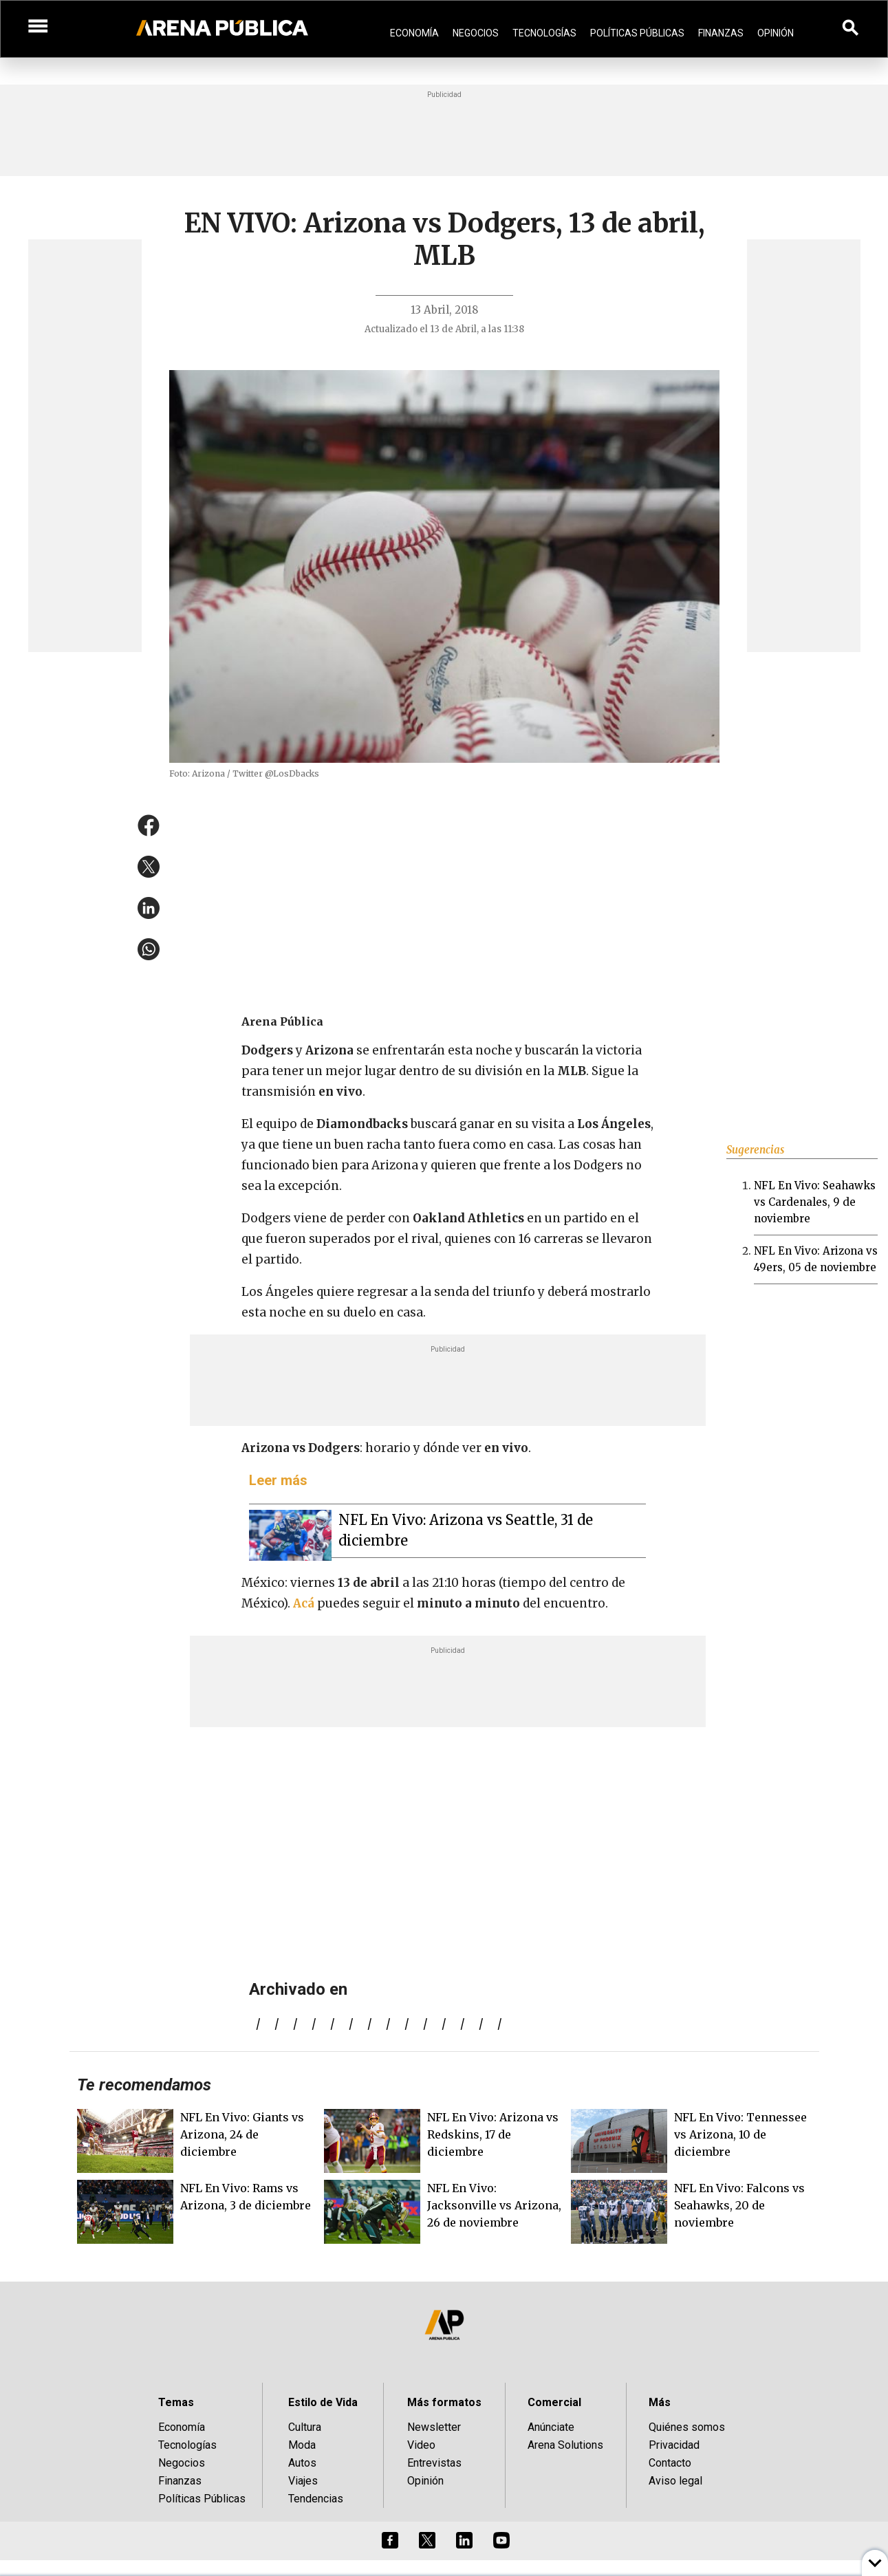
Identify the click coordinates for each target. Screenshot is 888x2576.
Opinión (775, 33)
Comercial (554, 2402)
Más (660, 2402)
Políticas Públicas (637, 33)
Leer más (278, 1480)
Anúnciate (551, 2427)
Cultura (304, 2427)
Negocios (476, 33)
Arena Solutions (565, 2444)
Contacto (670, 2462)
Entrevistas (434, 2462)
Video (421, 2444)
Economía (414, 33)
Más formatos (444, 2402)
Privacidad (674, 2444)
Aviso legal (675, 2480)
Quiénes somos (687, 2427)
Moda (302, 2444)
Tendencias (315, 2498)
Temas (176, 2402)
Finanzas (721, 33)
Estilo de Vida (323, 2402)
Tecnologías (544, 33)
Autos (302, 2462)
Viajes (303, 2480)
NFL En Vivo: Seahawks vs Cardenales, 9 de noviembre (815, 1202)
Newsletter (434, 2427)
